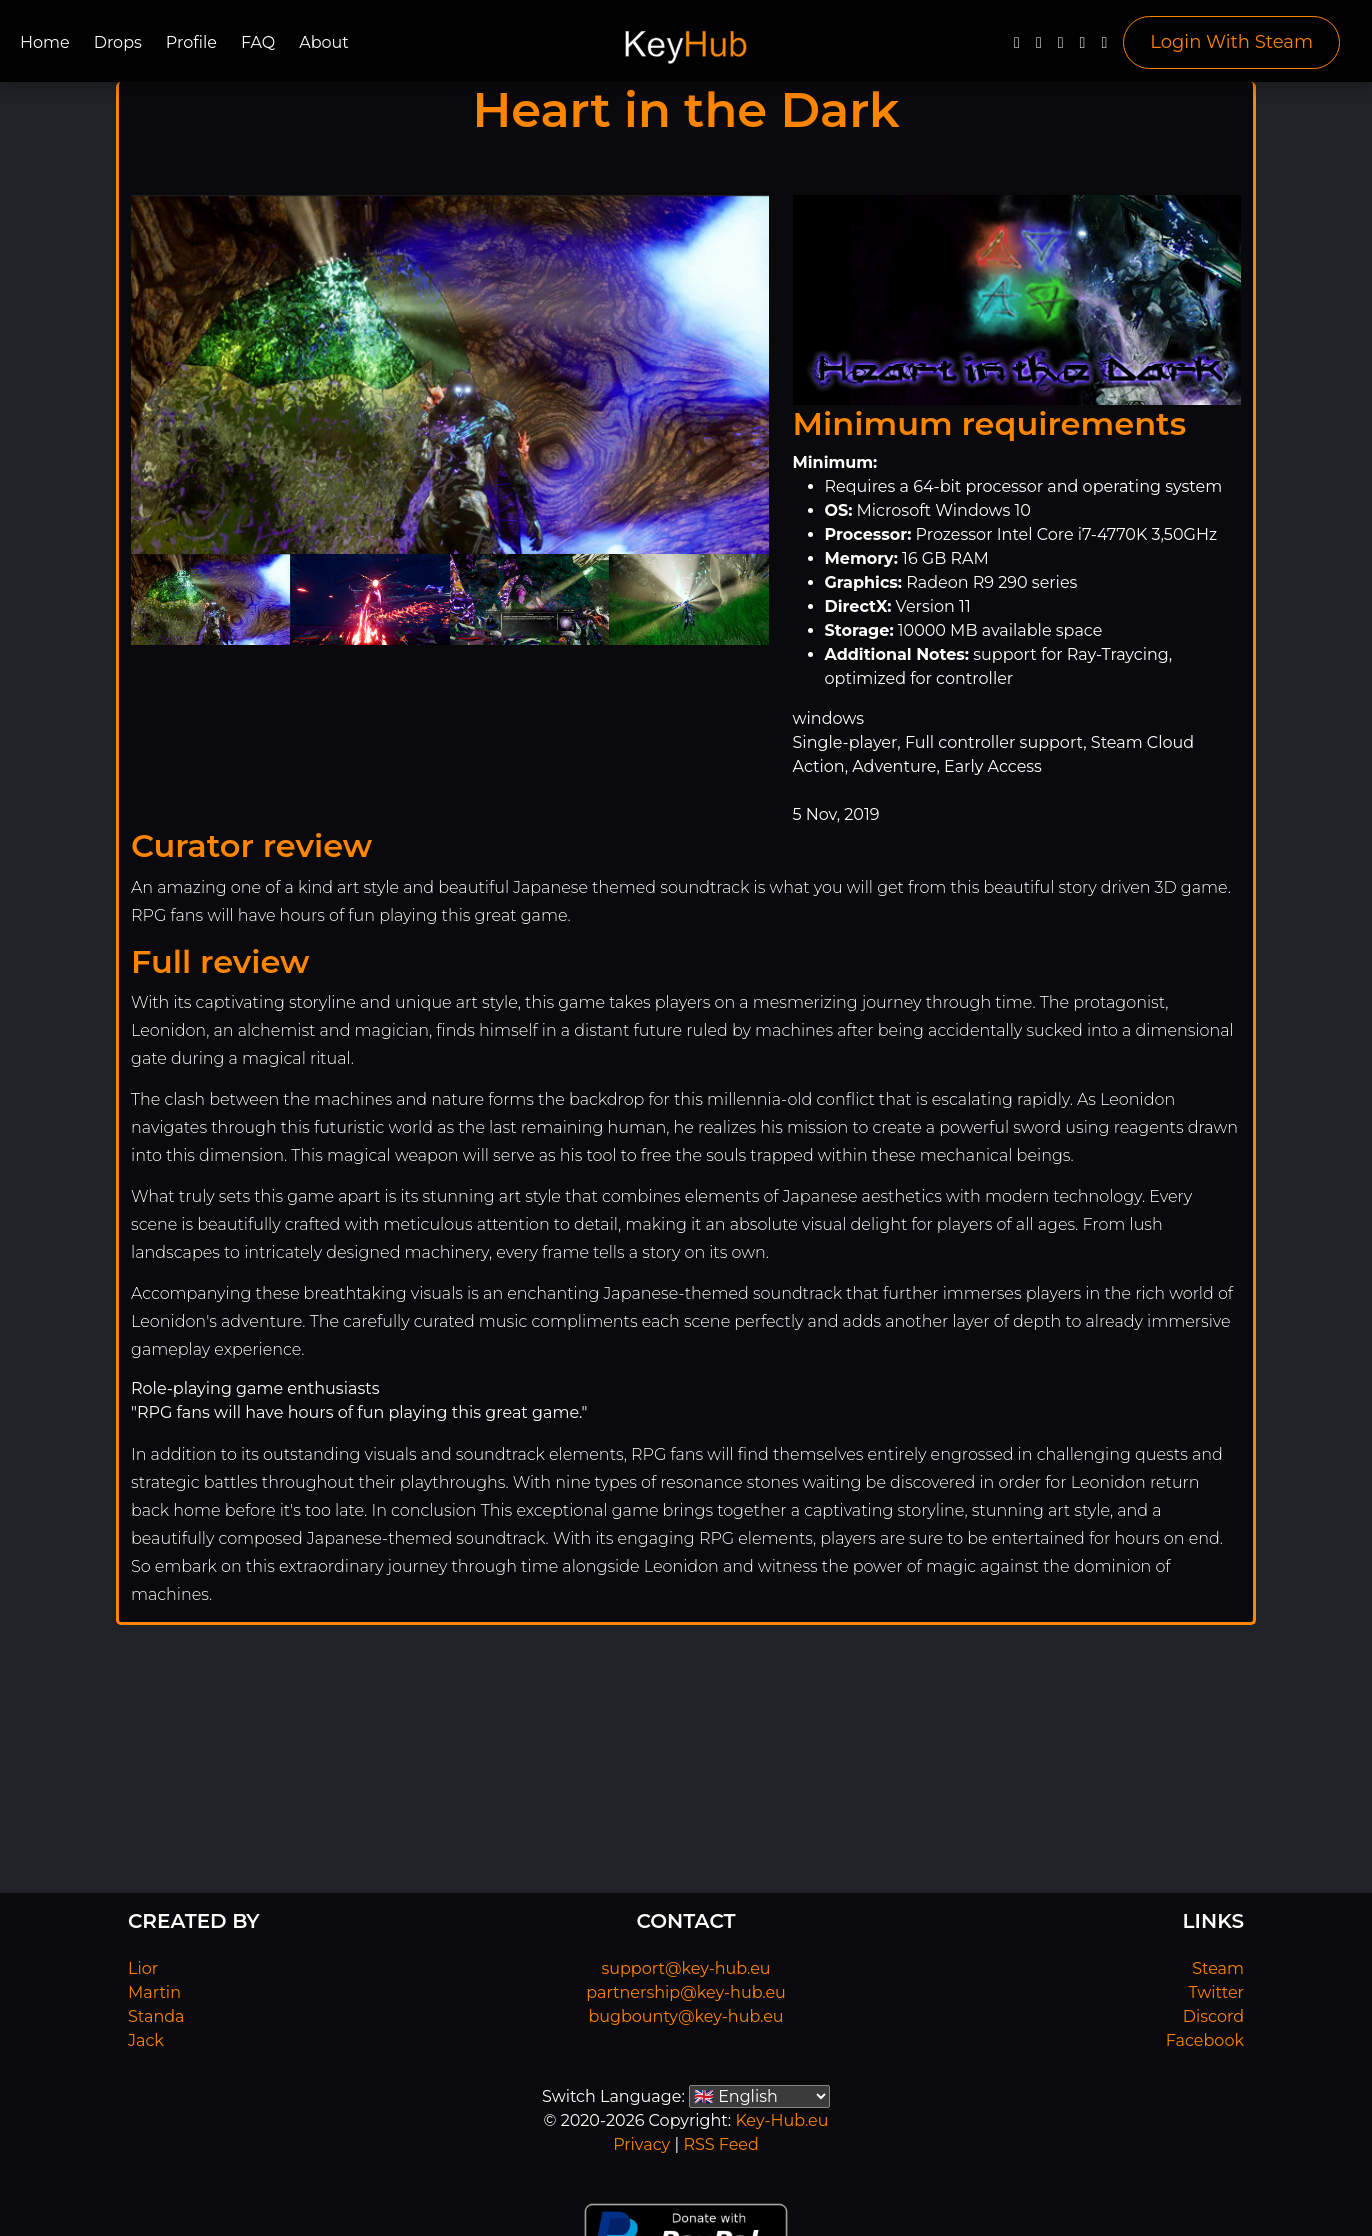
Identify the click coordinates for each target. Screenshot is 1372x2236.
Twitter (1216, 1992)
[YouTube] (1061, 47)
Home (45, 42)
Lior (143, 1968)
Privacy (641, 2144)
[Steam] (1104, 47)
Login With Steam (1231, 42)
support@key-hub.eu (685, 1968)
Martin (154, 1992)
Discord (1213, 2016)
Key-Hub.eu (781, 2120)
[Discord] (1083, 47)
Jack (146, 2040)
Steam (1218, 1968)
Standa (156, 2016)
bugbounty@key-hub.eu (685, 2016)
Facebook (1205, 2040)
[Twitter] (1039, 47)
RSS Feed (720, 2144)
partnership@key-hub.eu (686, 1992)
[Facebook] (1017, 47)
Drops (118, 42)
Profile (191, 42)
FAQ (258, 42)
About (324, 42)
